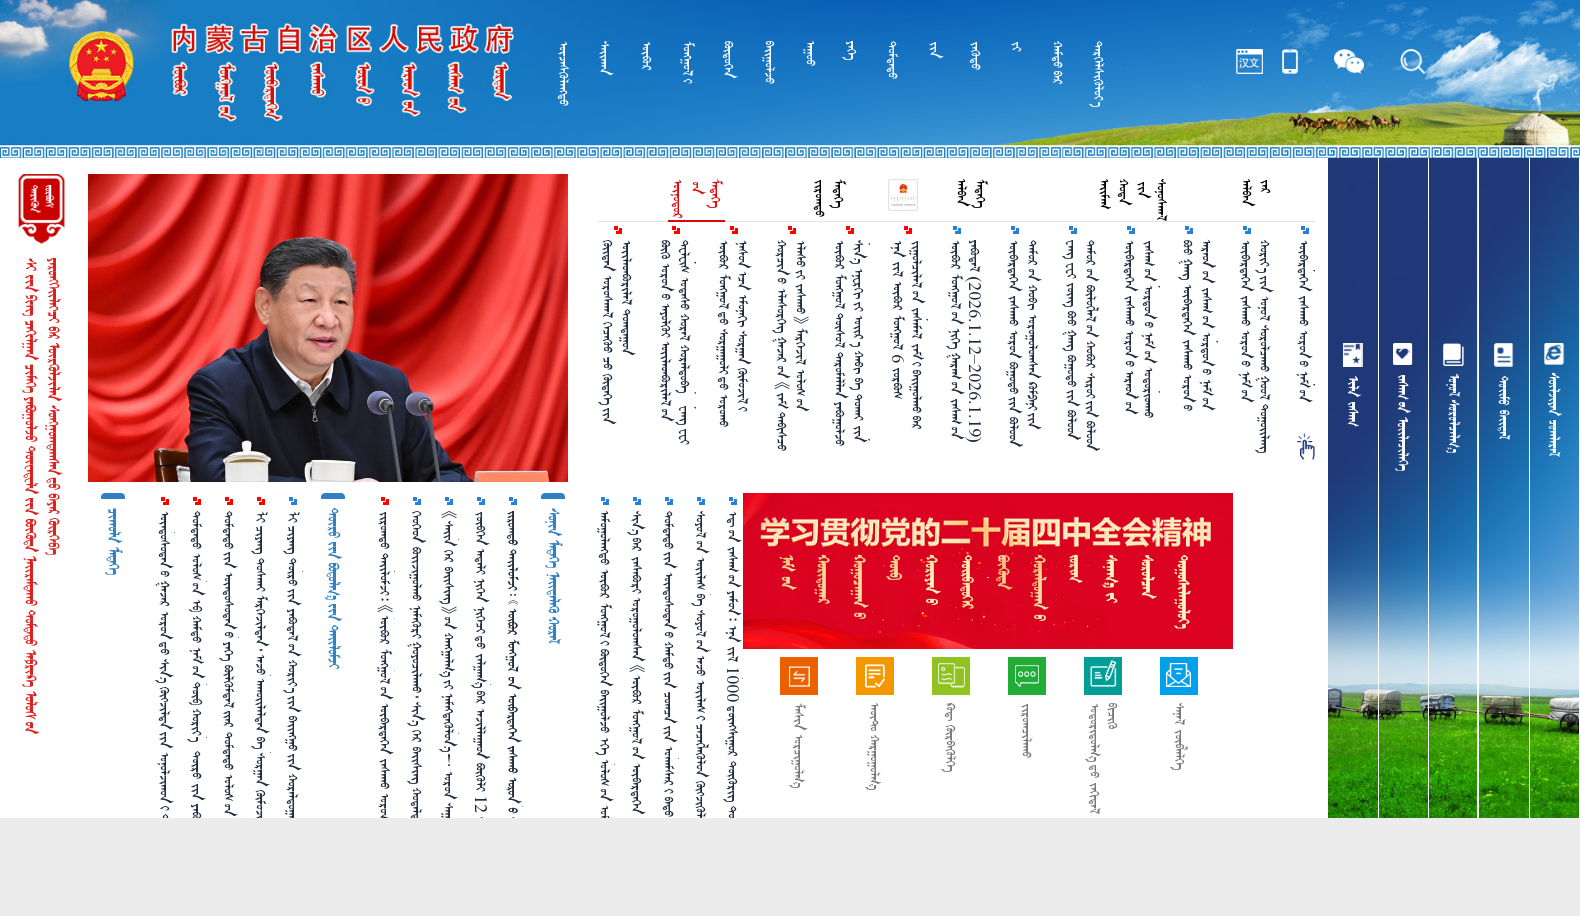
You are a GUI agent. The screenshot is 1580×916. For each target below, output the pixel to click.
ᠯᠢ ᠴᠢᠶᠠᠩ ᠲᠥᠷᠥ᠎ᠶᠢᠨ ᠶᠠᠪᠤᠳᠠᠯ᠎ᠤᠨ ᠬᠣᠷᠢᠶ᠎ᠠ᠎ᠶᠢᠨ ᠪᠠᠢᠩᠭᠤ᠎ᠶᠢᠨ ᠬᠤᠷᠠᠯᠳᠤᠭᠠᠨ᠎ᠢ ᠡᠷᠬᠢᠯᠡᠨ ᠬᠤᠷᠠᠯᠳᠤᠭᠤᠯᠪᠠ (293, 691)
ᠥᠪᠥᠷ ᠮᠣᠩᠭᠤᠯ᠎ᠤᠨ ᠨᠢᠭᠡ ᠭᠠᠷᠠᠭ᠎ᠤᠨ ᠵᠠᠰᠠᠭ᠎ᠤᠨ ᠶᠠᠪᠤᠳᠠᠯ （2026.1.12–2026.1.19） (965, 341)
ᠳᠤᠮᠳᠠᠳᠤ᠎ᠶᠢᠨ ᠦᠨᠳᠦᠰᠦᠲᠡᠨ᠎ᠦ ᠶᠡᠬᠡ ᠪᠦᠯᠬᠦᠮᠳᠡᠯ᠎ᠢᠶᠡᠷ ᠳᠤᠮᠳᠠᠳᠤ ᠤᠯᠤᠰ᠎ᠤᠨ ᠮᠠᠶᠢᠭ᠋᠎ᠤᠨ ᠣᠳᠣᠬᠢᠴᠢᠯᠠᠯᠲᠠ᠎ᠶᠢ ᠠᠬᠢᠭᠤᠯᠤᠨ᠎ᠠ (229, 685)
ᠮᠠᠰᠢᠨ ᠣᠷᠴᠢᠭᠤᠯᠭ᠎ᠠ (798, 745)
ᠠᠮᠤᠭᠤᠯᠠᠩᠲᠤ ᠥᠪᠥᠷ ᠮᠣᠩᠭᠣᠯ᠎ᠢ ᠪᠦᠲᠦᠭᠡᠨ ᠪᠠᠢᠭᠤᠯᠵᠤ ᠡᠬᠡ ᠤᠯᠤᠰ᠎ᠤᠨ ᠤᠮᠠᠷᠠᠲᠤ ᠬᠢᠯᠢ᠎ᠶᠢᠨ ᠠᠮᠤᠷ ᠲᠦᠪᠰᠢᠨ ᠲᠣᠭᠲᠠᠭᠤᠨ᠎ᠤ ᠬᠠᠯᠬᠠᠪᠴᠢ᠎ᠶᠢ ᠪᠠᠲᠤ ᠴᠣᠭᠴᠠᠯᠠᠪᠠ (605, 697)
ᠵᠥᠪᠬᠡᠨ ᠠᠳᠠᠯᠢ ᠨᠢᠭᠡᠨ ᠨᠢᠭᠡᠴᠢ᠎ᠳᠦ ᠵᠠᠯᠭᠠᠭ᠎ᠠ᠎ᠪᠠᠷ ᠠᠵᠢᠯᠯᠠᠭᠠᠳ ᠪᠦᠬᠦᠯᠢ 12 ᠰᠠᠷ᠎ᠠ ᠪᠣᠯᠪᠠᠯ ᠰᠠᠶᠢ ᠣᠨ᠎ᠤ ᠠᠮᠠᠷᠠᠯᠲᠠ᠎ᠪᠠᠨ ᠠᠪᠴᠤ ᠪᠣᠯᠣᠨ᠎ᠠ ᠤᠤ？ (481, 691)
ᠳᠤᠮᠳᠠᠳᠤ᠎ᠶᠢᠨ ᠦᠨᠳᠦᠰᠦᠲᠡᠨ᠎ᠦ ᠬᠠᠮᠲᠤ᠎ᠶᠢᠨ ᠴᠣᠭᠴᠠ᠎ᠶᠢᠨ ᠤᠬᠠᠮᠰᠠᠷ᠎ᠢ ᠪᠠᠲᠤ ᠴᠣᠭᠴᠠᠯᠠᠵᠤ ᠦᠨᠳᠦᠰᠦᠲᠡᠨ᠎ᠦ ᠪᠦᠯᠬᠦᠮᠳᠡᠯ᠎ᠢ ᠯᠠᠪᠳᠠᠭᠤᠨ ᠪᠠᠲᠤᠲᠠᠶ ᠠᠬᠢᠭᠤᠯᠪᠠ (669, 689)
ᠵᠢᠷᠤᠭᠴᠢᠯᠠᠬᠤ (1026, 730)
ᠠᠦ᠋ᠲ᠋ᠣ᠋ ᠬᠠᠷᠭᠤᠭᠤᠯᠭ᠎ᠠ (874, 746)
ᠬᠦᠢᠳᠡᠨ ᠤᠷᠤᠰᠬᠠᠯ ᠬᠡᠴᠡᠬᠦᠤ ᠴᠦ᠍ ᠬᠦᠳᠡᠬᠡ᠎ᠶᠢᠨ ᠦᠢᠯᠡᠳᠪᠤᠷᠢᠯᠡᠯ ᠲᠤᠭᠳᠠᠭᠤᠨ (617, 332)
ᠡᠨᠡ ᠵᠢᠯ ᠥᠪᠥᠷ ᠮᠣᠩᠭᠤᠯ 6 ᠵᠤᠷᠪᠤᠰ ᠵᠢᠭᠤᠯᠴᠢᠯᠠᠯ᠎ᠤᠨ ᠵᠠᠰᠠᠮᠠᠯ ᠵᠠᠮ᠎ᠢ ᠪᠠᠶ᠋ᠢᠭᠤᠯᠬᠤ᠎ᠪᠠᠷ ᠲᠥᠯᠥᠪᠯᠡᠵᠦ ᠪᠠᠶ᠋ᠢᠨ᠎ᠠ (908, 335)
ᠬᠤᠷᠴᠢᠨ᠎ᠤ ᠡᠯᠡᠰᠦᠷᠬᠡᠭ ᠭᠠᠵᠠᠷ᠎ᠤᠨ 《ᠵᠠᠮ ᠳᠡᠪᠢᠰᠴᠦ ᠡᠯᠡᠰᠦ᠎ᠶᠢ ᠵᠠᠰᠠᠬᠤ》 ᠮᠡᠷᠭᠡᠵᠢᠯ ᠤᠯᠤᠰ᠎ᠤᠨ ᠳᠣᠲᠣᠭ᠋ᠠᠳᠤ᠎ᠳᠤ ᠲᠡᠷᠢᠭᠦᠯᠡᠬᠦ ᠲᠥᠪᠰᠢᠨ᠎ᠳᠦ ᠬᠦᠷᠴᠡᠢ (792, 345)
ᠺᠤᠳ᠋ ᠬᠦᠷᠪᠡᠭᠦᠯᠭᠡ (950, 737)
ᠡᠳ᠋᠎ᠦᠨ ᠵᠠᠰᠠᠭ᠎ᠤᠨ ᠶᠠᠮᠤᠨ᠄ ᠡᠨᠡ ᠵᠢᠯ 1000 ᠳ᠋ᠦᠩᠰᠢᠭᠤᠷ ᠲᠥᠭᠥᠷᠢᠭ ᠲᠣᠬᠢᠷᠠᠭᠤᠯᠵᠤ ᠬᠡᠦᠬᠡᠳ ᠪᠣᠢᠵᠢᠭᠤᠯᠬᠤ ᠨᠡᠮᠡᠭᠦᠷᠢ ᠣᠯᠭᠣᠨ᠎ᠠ (733, 686)
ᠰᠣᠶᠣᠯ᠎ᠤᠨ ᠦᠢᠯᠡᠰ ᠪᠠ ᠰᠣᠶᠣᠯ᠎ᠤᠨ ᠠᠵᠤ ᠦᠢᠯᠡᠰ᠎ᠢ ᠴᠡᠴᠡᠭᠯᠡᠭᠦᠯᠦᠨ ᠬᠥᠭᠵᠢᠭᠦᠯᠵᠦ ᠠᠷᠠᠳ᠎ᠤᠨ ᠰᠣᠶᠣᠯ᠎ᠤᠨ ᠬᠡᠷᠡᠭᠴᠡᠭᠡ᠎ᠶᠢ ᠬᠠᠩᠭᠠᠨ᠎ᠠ (701, 696)
